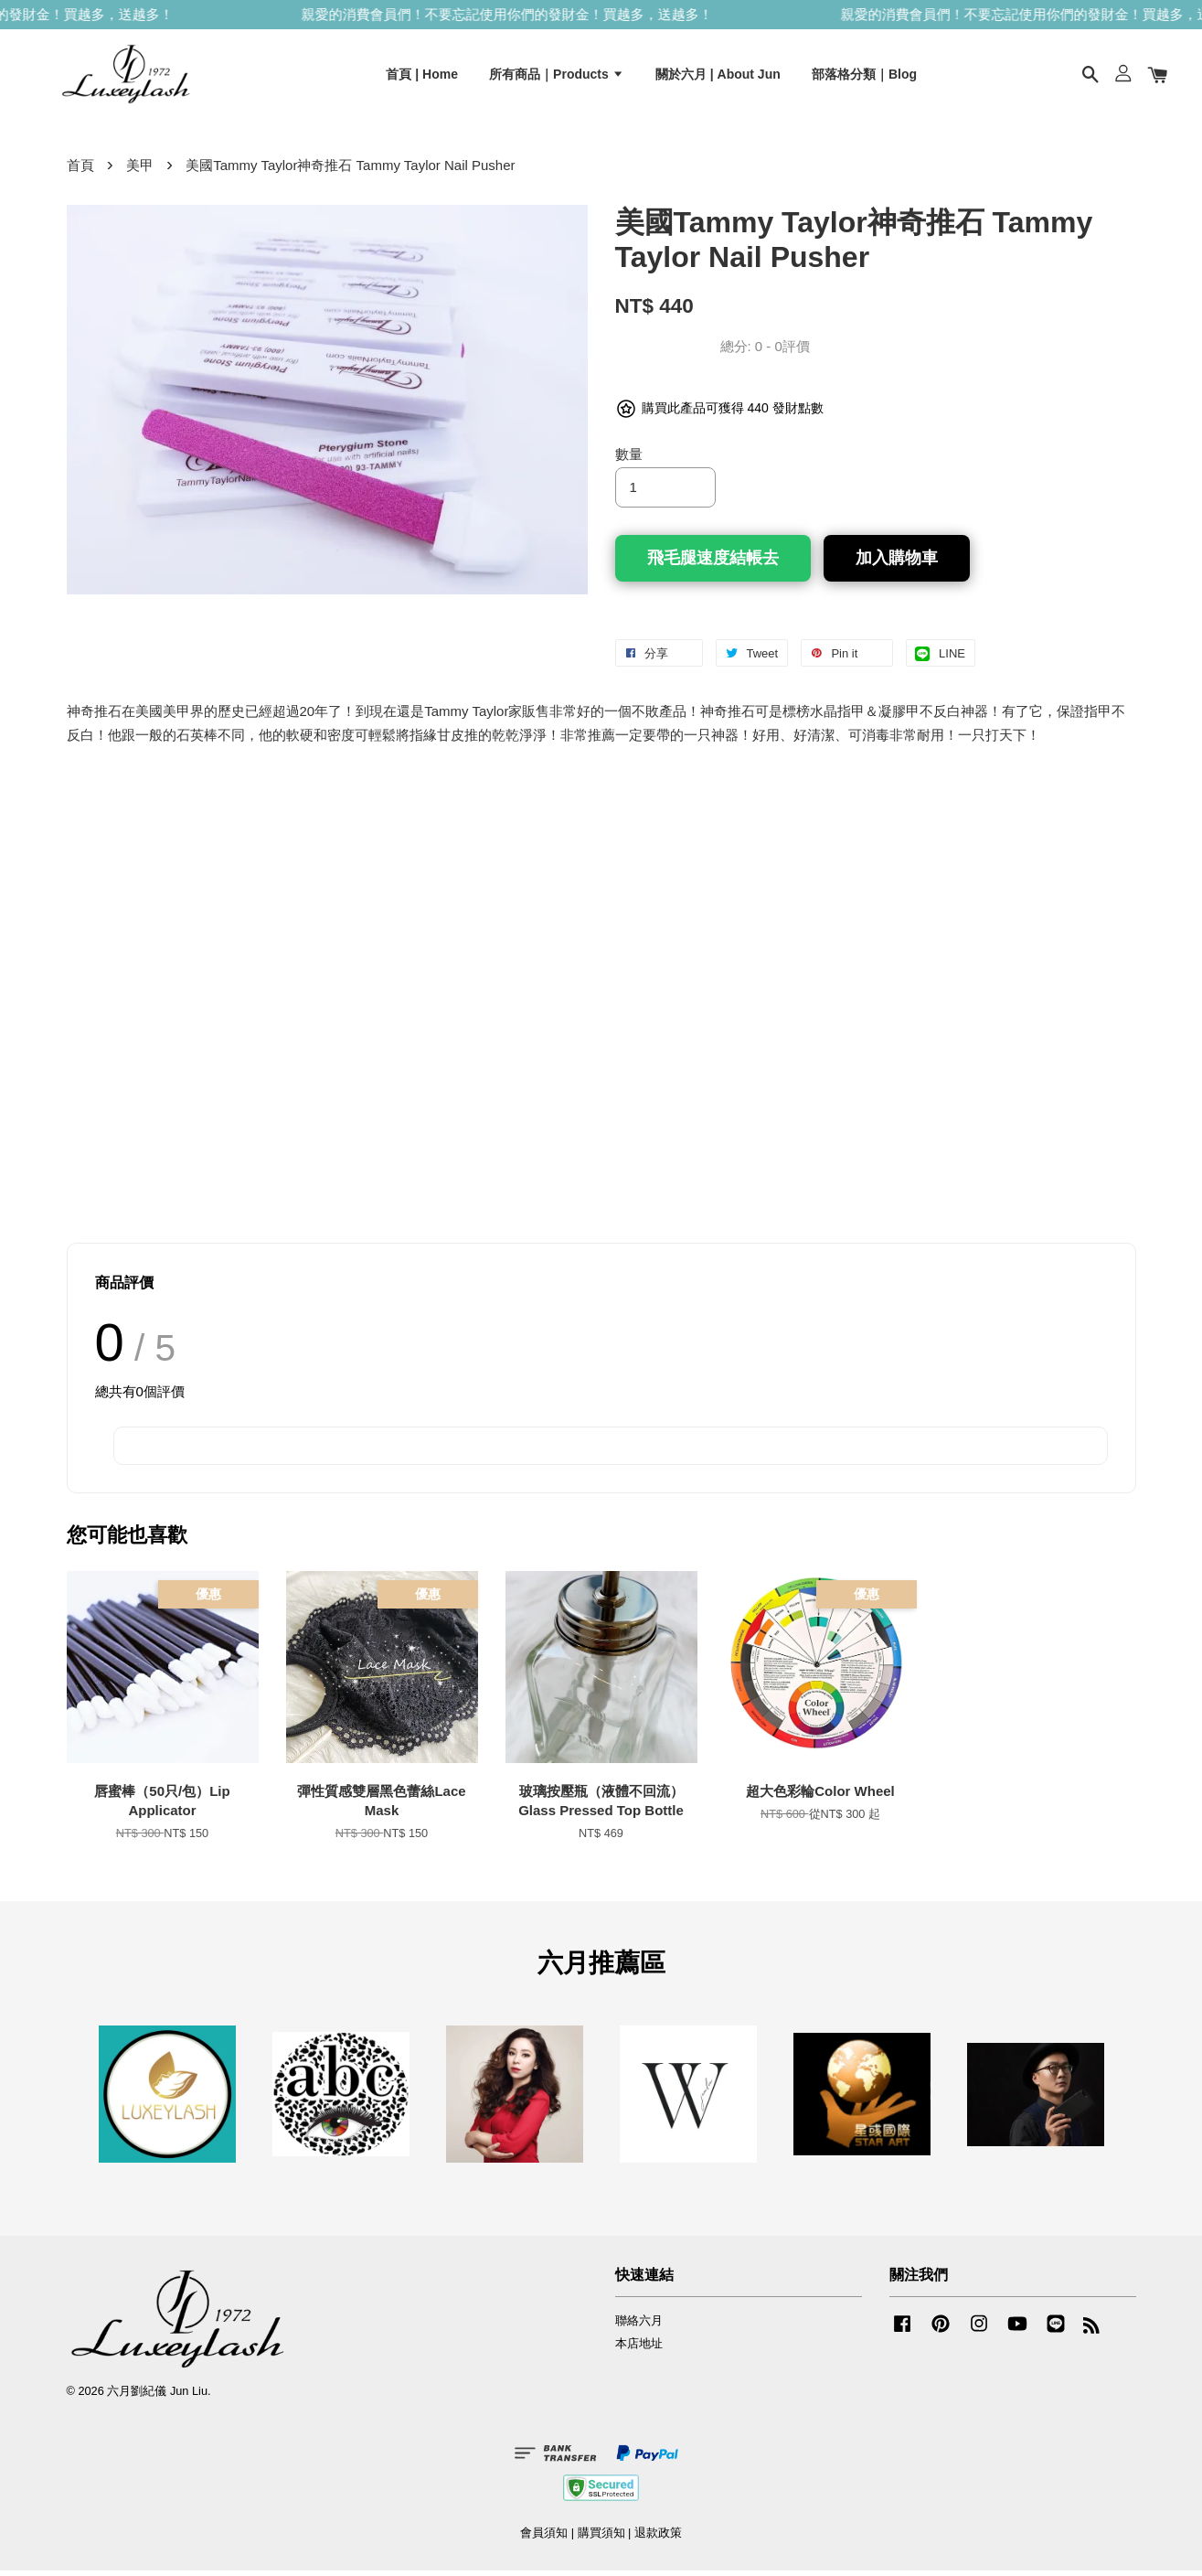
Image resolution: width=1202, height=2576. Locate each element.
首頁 (80, 170)
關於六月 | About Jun (718, 76)
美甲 (140, 170)
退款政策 (658, 2538)
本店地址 (639, 2349)
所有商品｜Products (556, 76)
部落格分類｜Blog (864, 76)
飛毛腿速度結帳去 (713, 563)
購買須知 (601, 2538)
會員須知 (544, 2538)
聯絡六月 (639, 2326)
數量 (629, 459)
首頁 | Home (422, 76)
